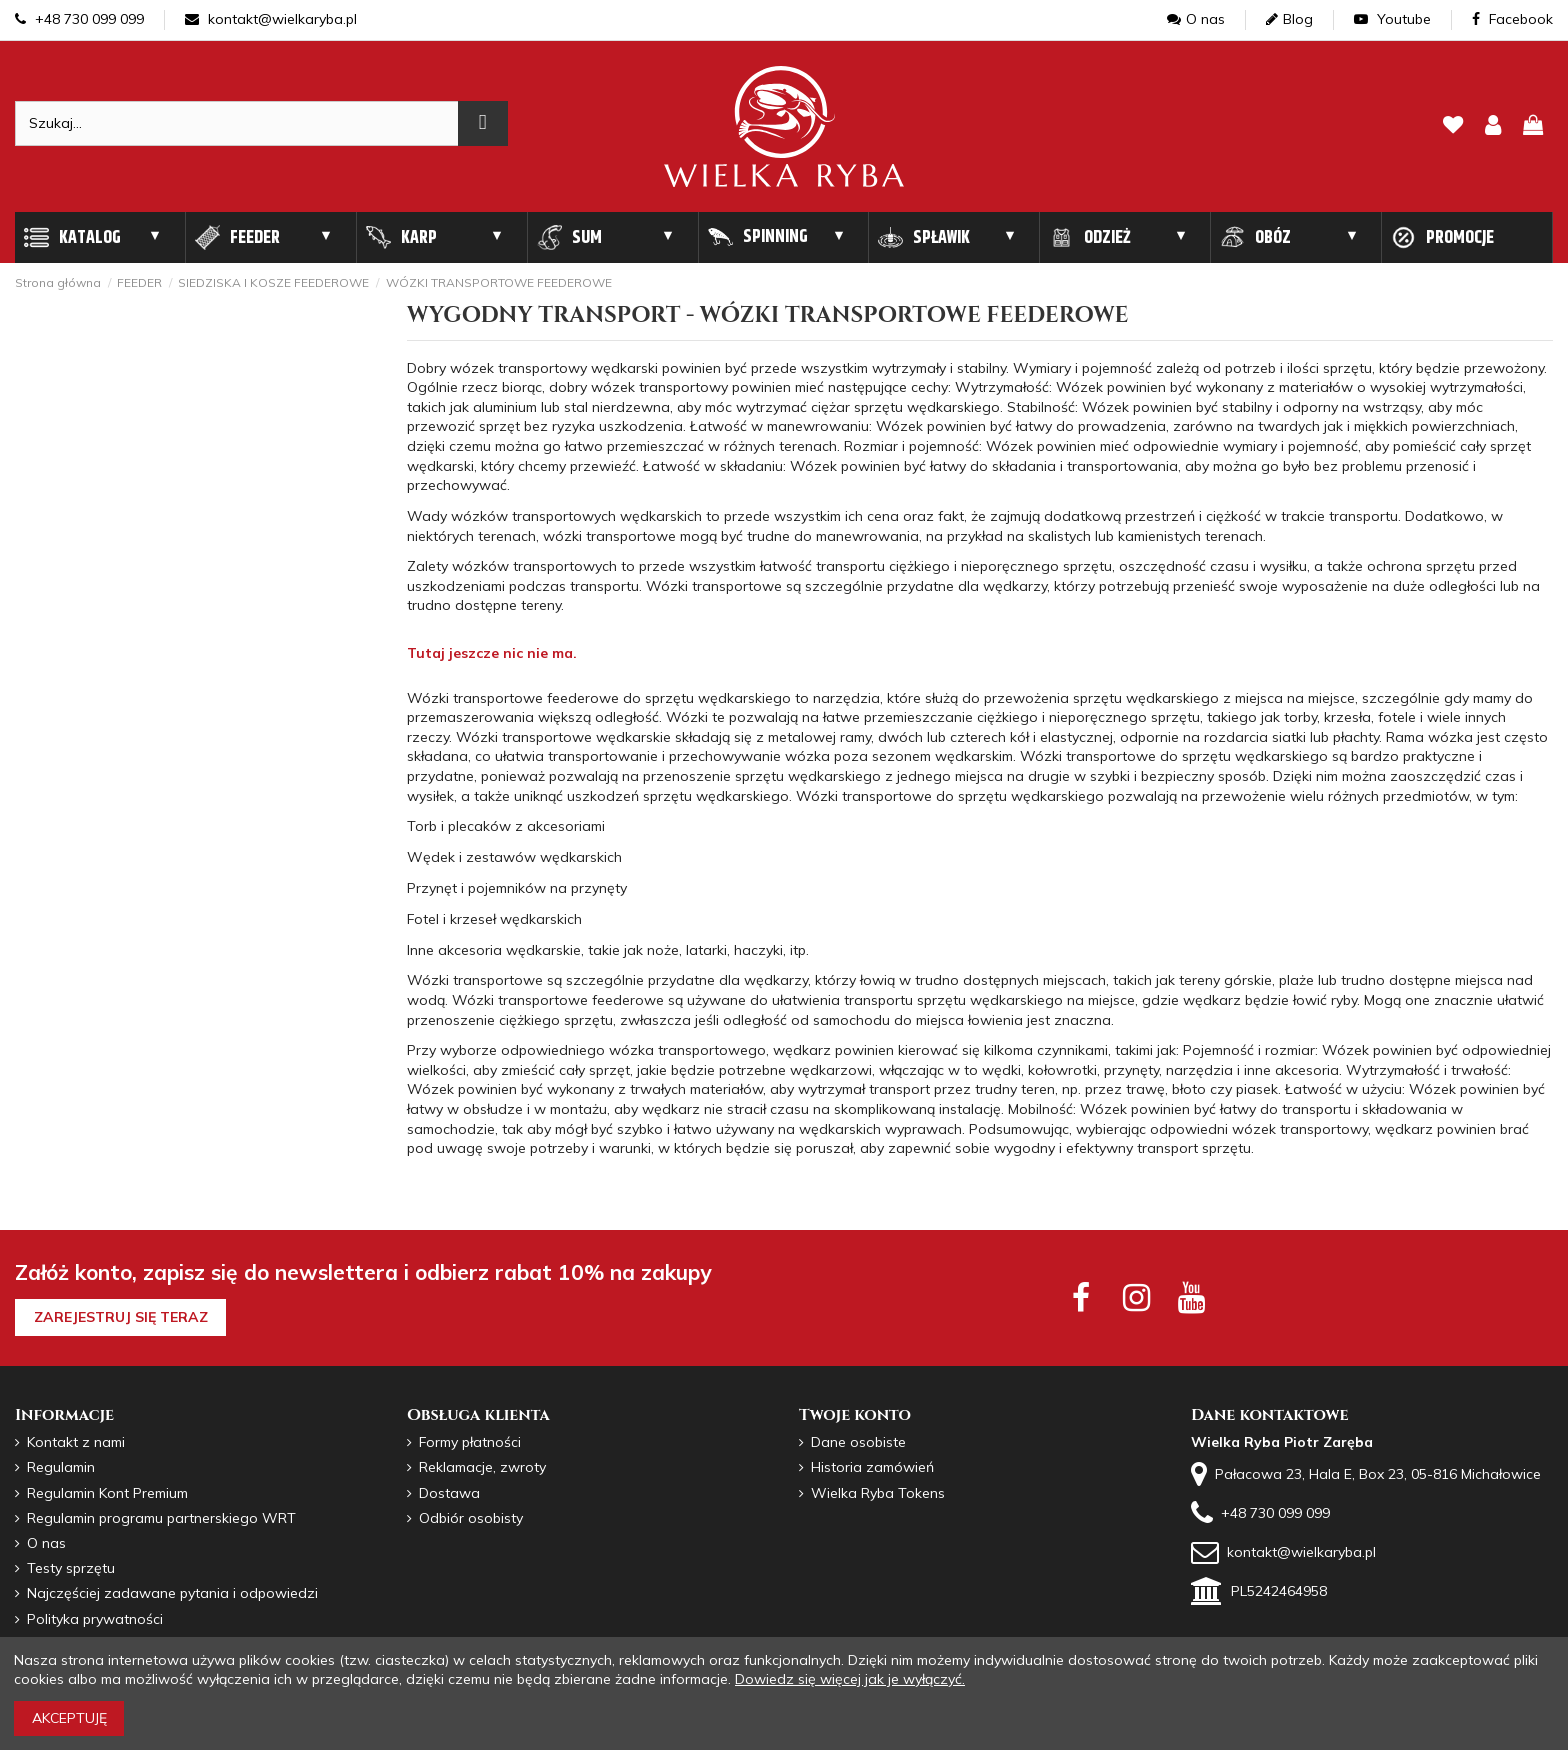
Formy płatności (470, 1442)
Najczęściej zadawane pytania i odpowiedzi (172, 1593)
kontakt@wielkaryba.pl (271, 19)
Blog (1289, 19)
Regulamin (61, 1467)
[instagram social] (1136, 1297)
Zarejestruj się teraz (121, 1317)
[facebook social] (1080, 1297)
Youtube (1392, 19)
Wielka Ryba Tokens (878, 1493)
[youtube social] (1191, 1297)
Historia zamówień (872, 1467)
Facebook (1512, 19)
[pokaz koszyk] (1533, 126)
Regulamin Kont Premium (107, 1493)
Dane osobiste (858, 1442)
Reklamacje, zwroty (482, 1467)
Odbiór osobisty (471, 1518)
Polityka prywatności (95, 1619)
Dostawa (449, 1493)
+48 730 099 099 (79, 19)
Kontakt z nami (76, 1442)
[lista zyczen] (1453, 126)
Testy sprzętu (71, 1568)
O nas (1196, 19)
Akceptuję (69, 1718)
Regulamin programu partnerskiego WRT (161, 1518)
